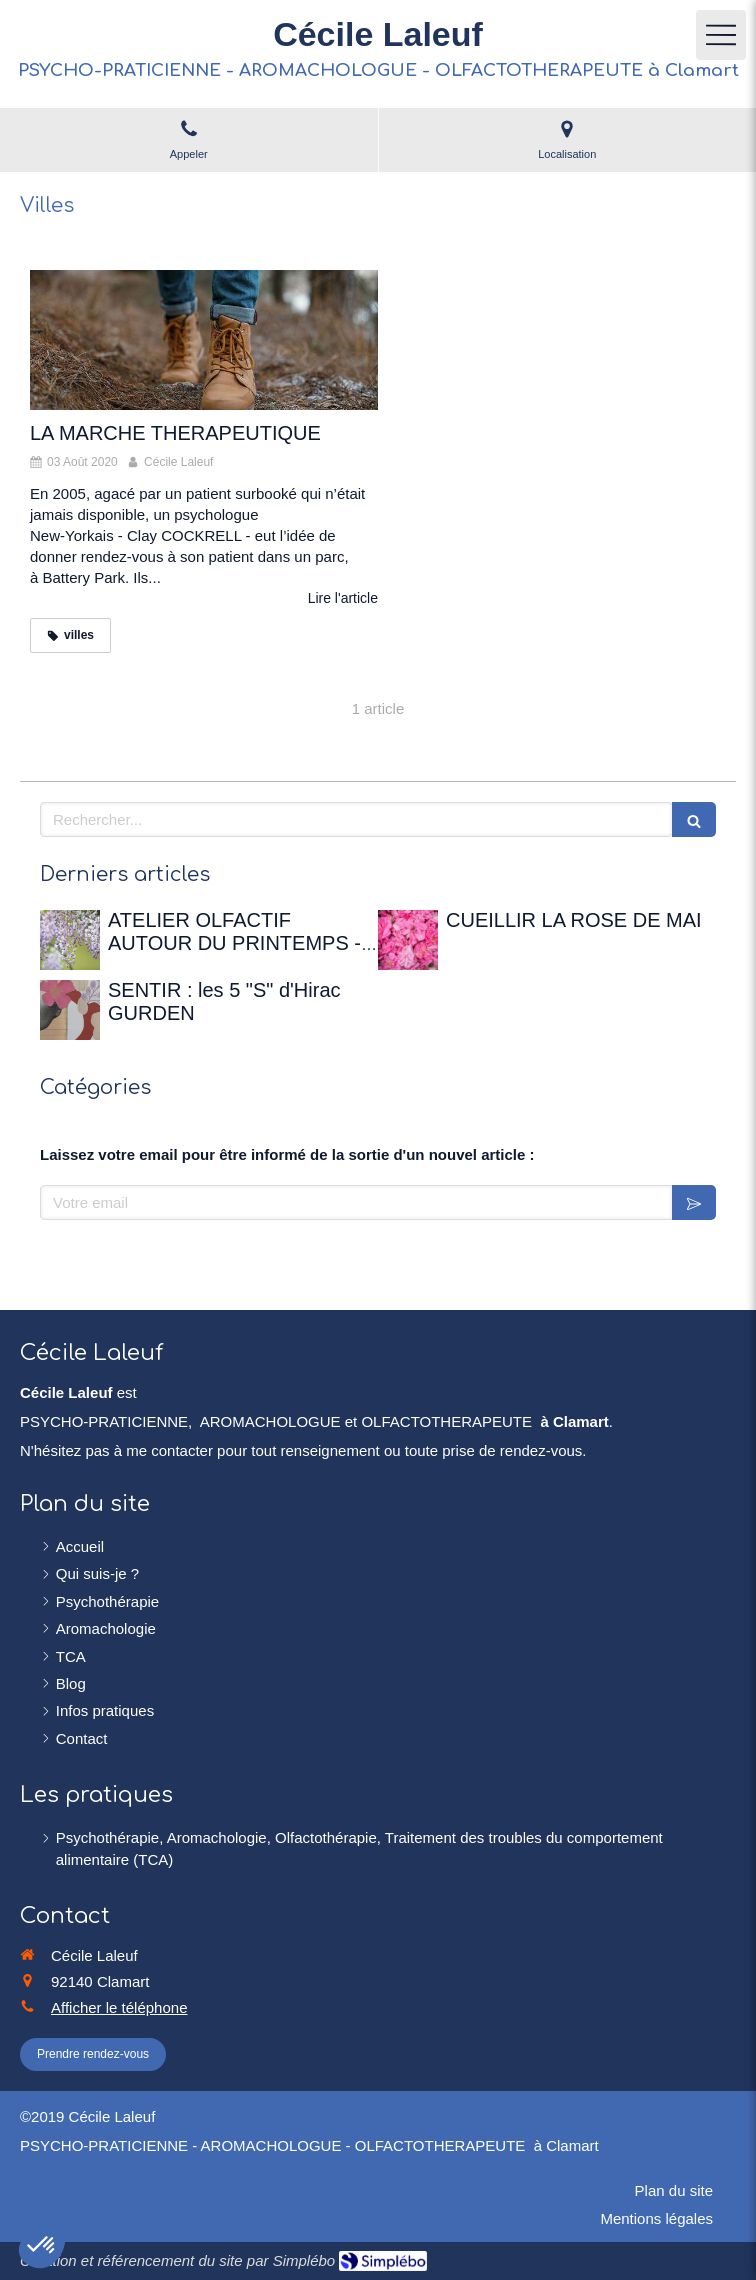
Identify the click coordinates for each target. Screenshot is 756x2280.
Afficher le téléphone (119, 2007)
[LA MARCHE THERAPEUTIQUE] (204, 339)
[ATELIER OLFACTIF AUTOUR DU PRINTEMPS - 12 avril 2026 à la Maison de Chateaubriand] (70, 940)
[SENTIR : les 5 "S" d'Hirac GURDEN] (70, 1010)
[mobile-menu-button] (721, 35)
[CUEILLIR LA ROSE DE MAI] (408, 940)
